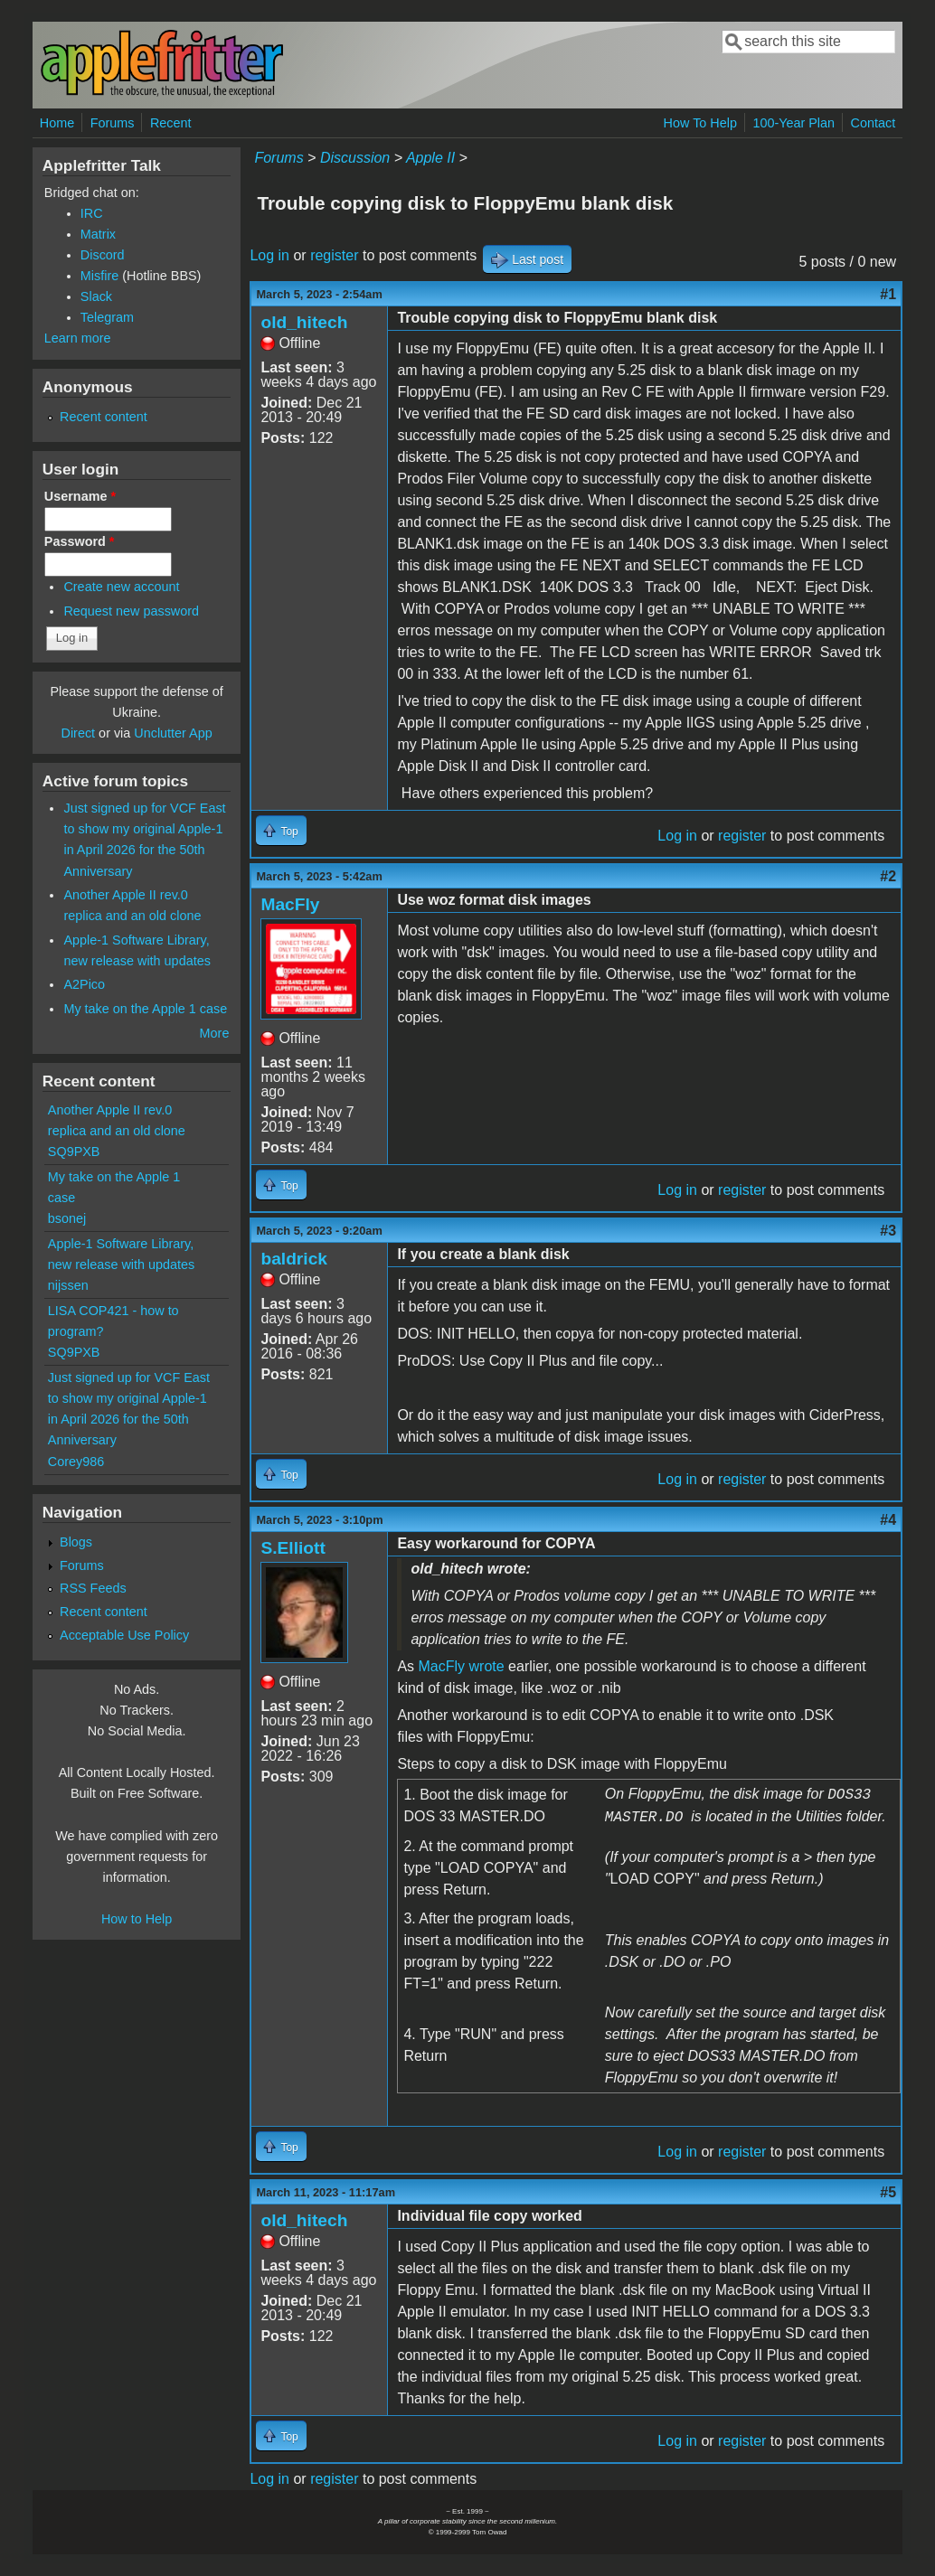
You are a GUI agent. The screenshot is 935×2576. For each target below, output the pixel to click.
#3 (888, 1230)
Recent (171, 123)
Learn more (77, 338)
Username (80, 496)
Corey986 (76, 1461)
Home (57, 123)
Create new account (121, 586)
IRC (91, 213)
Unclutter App (173, 733)
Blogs (76, 1542)
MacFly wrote (462, 1666)
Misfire (99, 275)
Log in (269, 255)
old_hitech (303, 322)
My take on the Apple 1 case (145, 1008)
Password (79, 541)
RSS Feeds (93, 1588)
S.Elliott (292, 1547)
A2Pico (84, 984)
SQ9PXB (74, 1151)
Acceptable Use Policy (124, 1635)
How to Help (136, 1919)
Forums (112, 123)
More (215, 1033)
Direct (78, 733)
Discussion (355, 157)
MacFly (289, 904)
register (334, 255)
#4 (888, 1520)
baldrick (293, 1258)
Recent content (103, 416)
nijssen (68, 1285)
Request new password (131, 611)
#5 (888, 2192)
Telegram (107, 317)
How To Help (700, 123)
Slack (96, 296)
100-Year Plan (793, 123)
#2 (888, 876)
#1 (888, 294)
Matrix (98, 234)
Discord (102, 255)
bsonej (67, 1218)
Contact (873, 123)
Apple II (430, 157)
